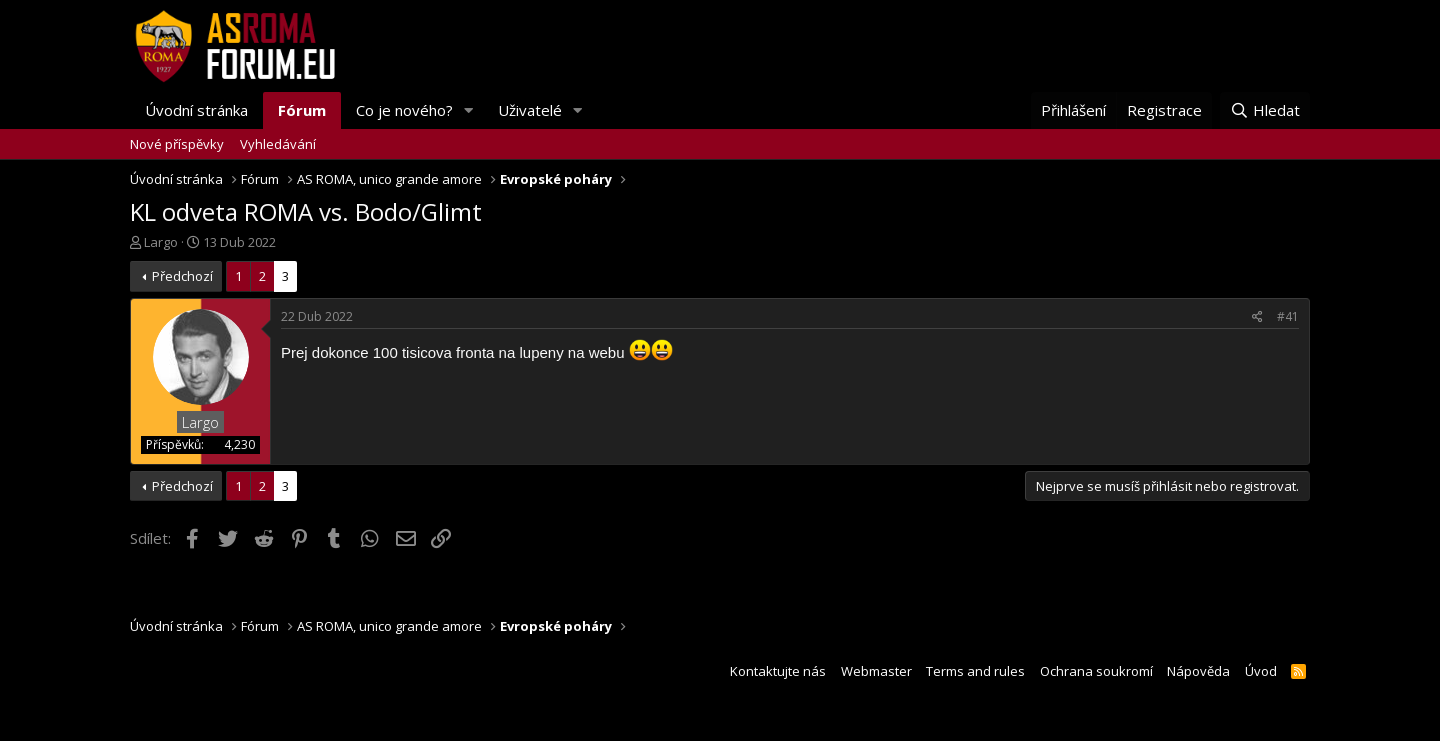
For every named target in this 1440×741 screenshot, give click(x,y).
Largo (161, 242)
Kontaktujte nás (778, 671)
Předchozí (182, 276)
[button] (469, 110)
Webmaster (876, 671)
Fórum (302, 110)
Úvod (1261, 671)
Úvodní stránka (196, 110)
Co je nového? (404, 110)
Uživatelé (530, 110)
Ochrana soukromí (1096, 671)
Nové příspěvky (177, 144)
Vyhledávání (278, 144)
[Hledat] (1265, 110)
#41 (1288, 316)
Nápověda (1198, 671)
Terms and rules (975, 671)
